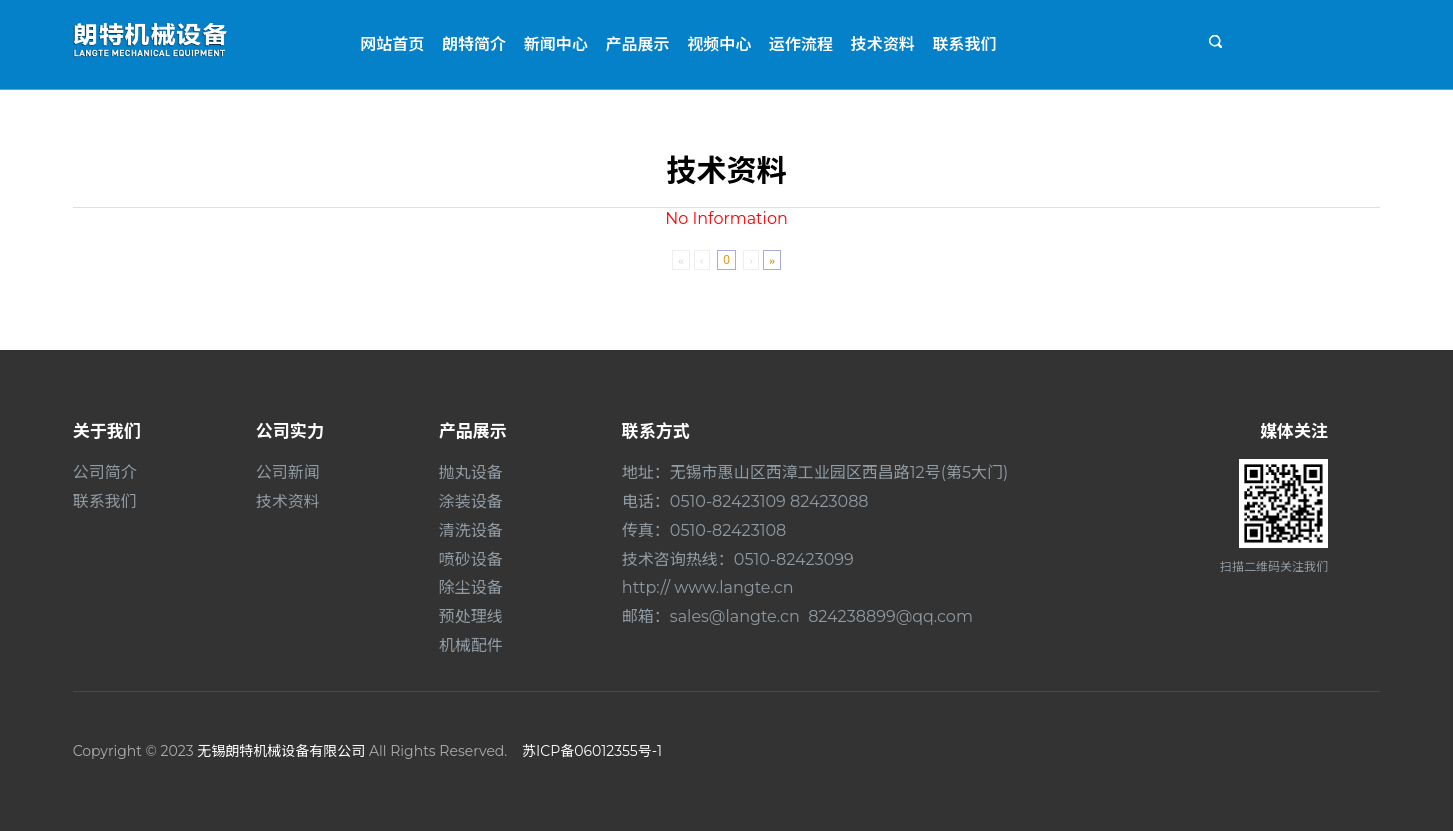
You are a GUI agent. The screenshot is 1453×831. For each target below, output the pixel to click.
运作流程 (801, 44)
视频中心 (719, 44)
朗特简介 (474, 44)
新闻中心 (556, 44)
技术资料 (883, 44)
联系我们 (964, 44)
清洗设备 (471, 530)
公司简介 (105, 472)
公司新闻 (288, 472)
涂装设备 (471, 501)
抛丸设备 (471, 472)
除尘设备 (471, 587)
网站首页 (392, 44)
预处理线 (471, 616)
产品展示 (638, 44)
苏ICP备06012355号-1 (592, 751)
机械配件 (471, 645)
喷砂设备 (471, 559)
